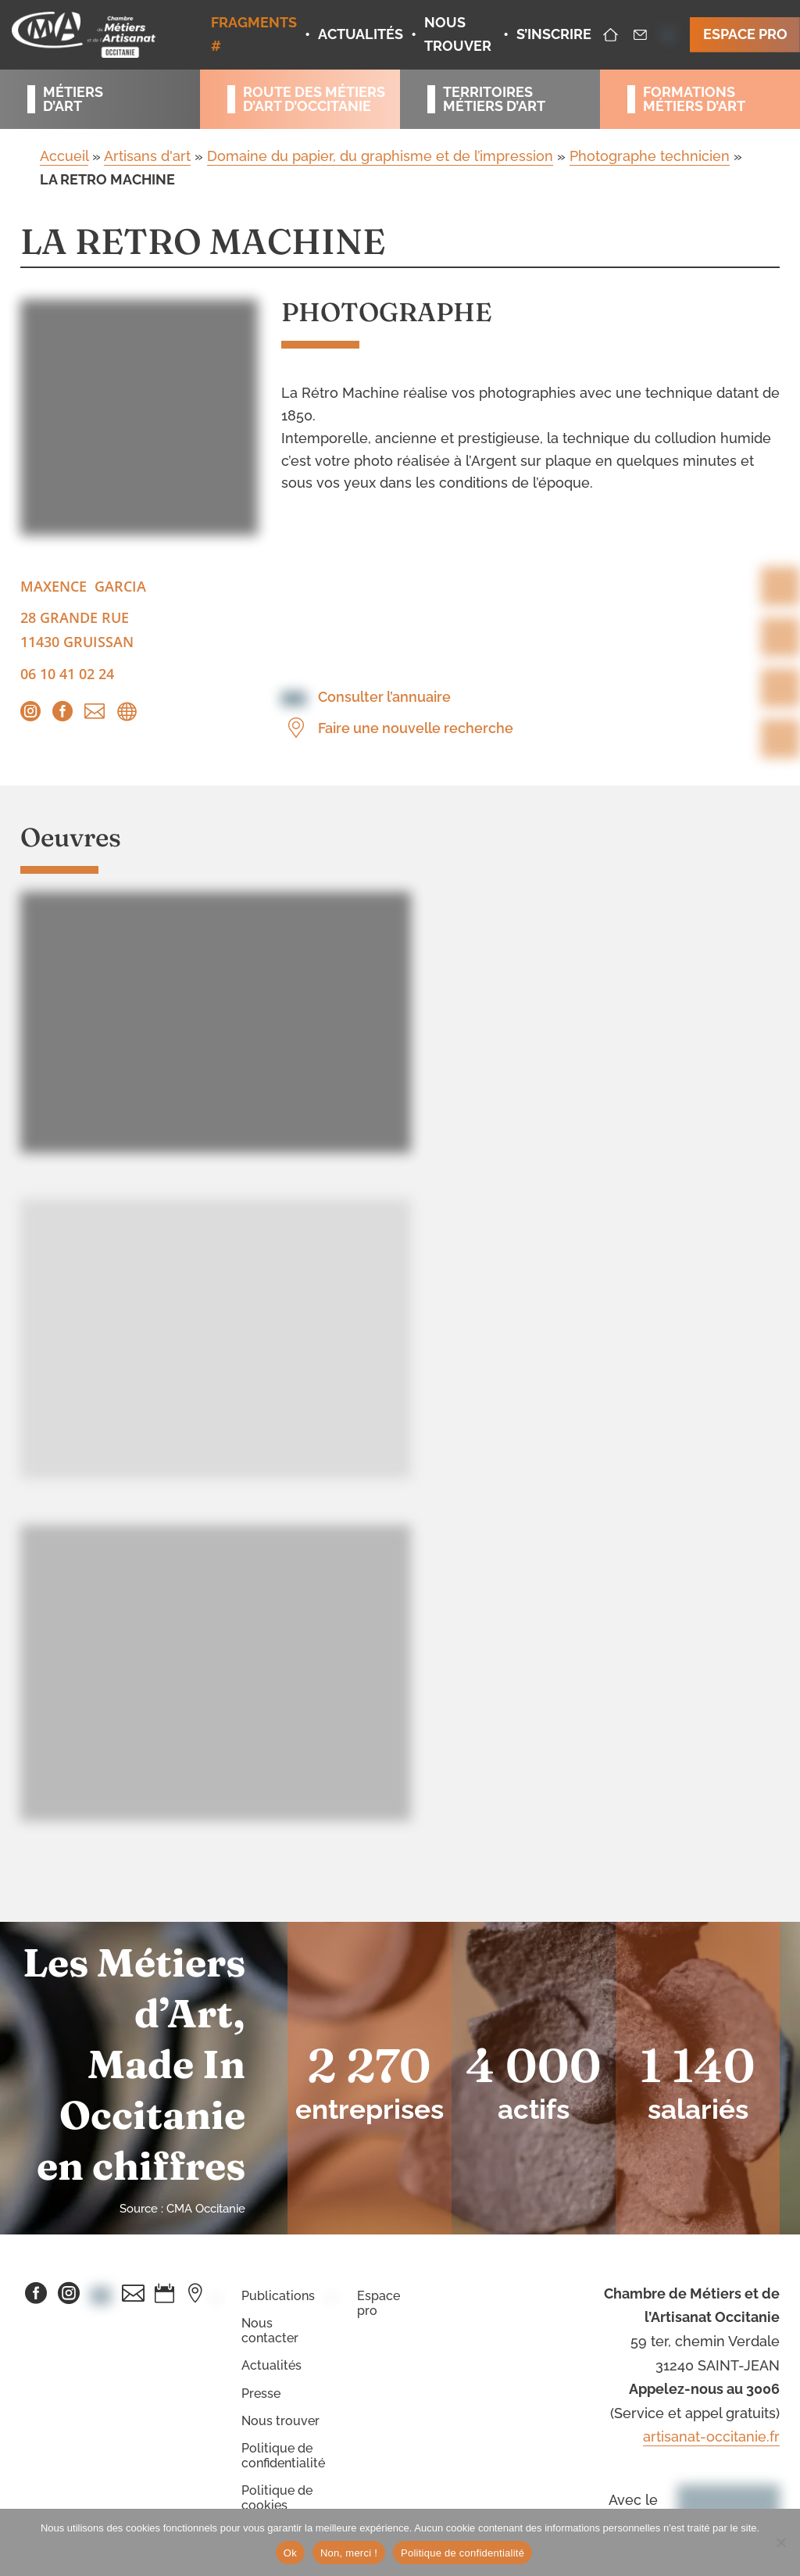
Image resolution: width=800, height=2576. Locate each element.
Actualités (271, 2365)
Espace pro (378, 2303)
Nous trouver (280, 2420)
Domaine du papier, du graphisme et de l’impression (380, 156)
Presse (260, 2393)
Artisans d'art (147, 156)
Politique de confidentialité (283, 2455)
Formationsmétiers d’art (694, 99)
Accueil (64, 156)
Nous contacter (269, 2330)
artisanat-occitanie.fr (711, 2436)
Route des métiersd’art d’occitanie (308, 99)
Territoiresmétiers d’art (494, 99)
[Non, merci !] (780, 2542)
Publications (278, 2295)
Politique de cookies (276, 2498)
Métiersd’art (73, 99)
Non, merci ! (348, 2553)
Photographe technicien (650, 156)
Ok (290, 2553)
